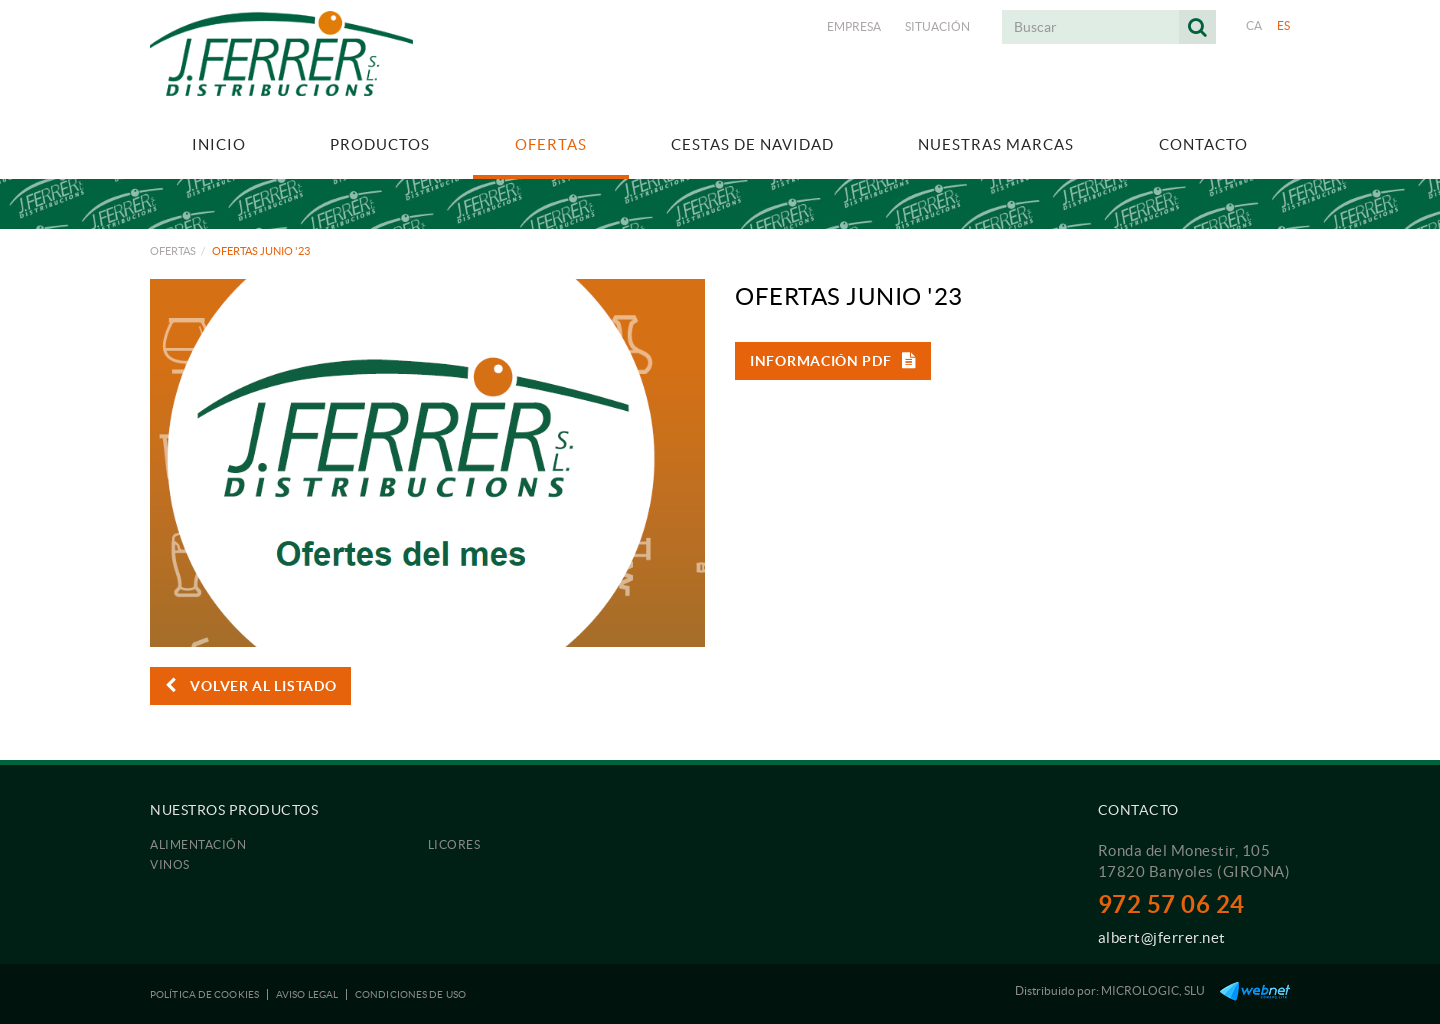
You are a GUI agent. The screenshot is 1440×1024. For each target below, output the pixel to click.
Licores (454, 844)
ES (1284, 25)
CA (1254, 25)
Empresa (854, 26)
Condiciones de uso (410, 994)
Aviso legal (307, 994)
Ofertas (173, 251)
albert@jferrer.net (1162, 937)
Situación (937, 26)
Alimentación (198, 844)
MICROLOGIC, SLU (1153, 990)
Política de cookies (204, 994)
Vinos (170, 864)
